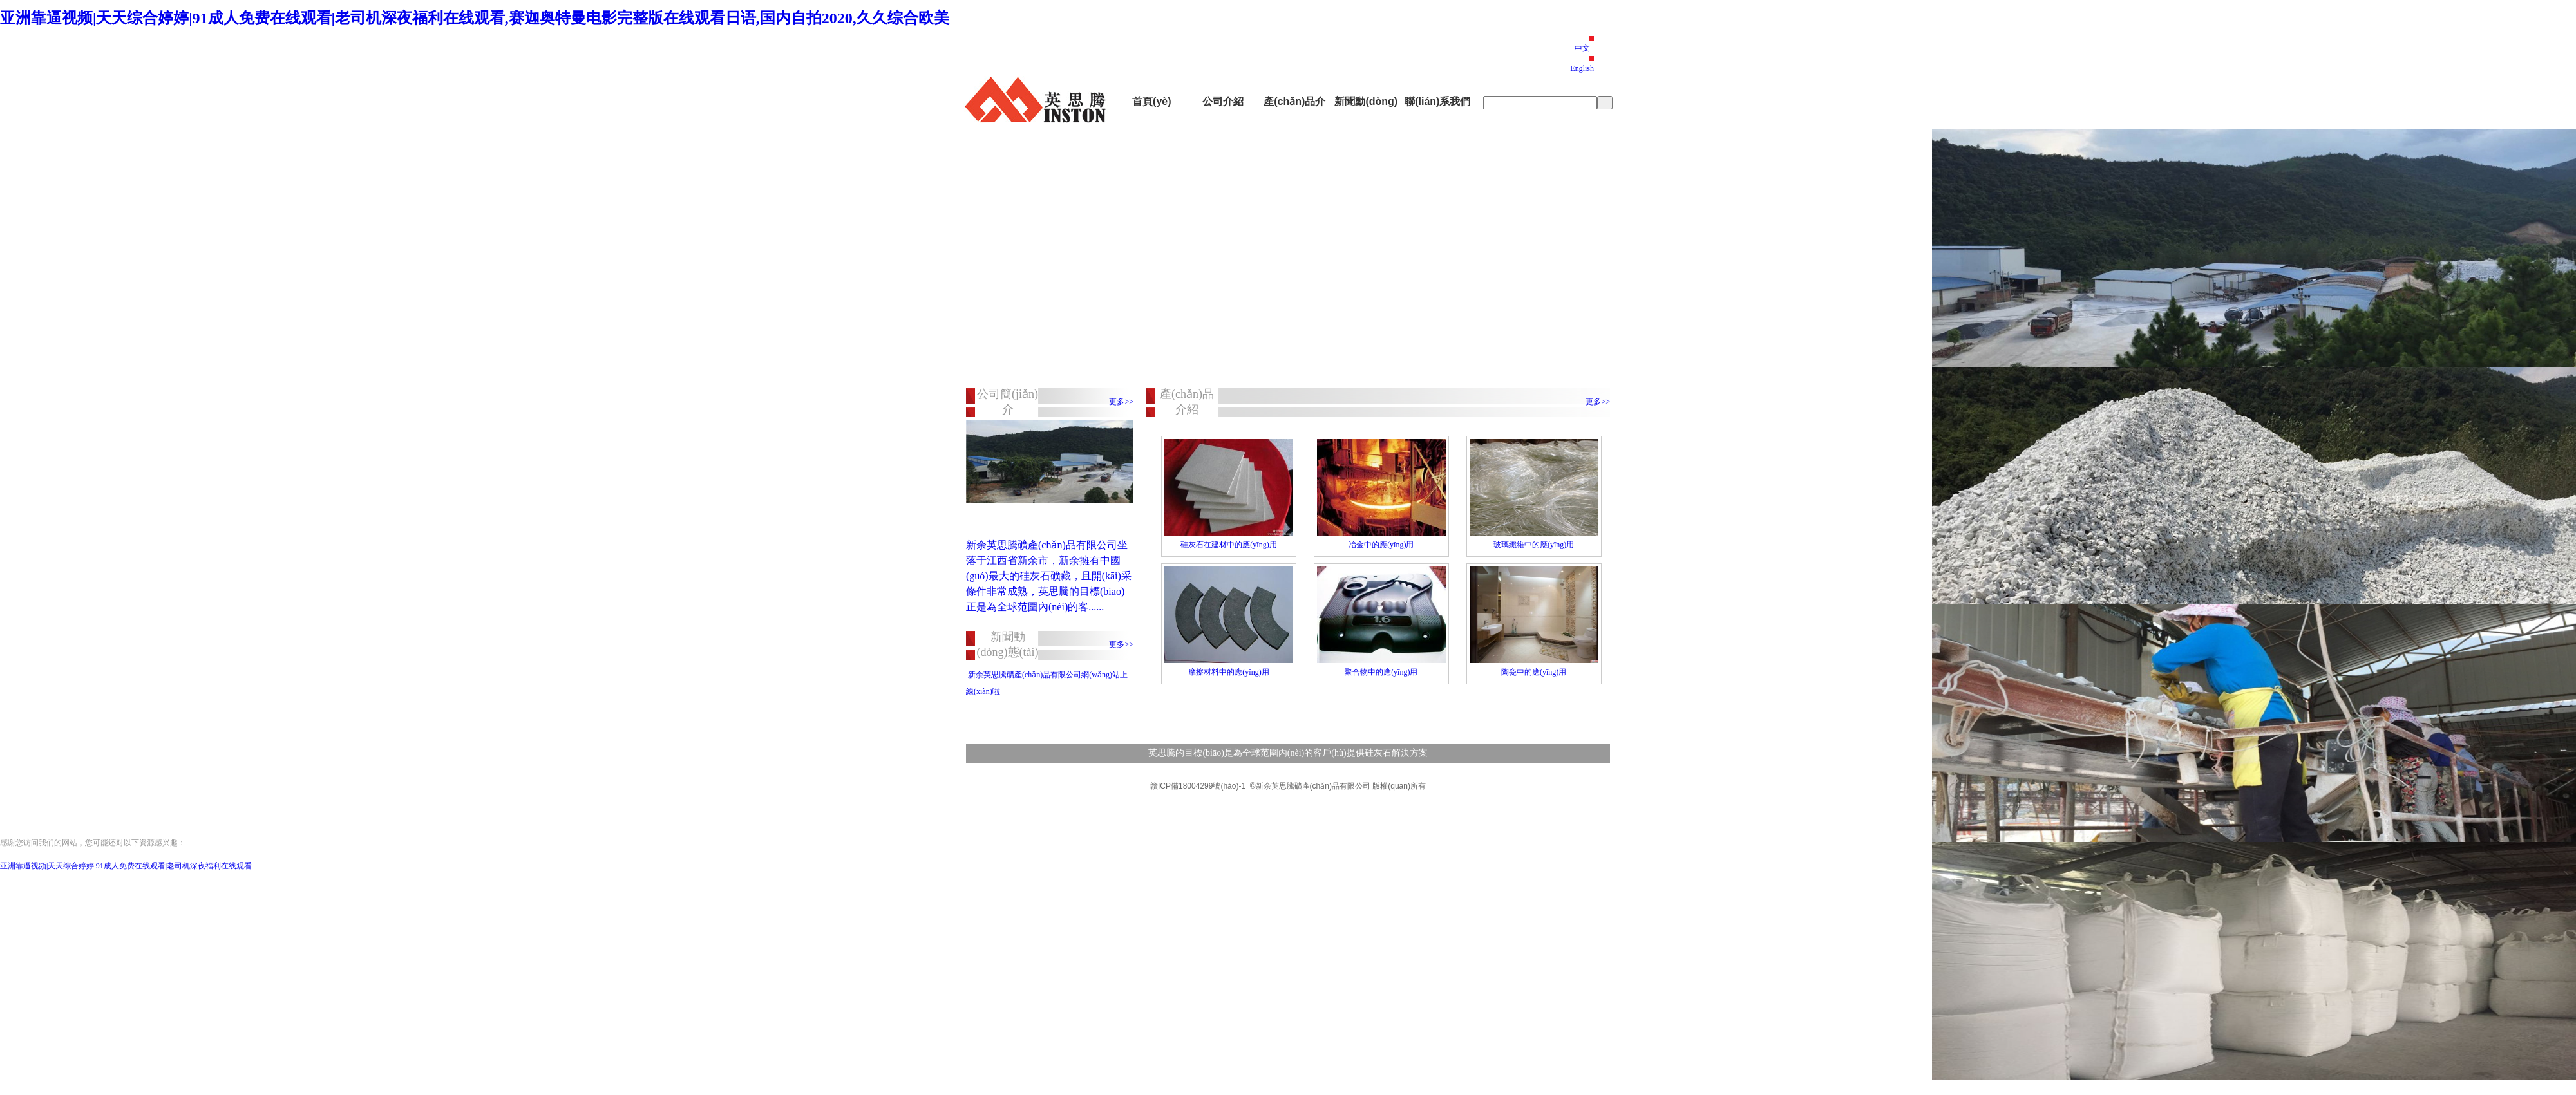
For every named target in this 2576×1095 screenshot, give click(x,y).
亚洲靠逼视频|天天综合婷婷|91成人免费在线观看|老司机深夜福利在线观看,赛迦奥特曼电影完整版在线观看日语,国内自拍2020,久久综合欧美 (474, 18)
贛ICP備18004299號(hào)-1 (1197, 786)
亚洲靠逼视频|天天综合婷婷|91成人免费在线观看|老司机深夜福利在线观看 (126, 865)
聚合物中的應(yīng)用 (1381, 672)
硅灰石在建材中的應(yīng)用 (1228, 544)
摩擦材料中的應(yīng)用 (1228, 672)
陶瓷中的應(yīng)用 (1533, 672)
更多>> (1121, 401)
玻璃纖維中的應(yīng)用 (1533, 544)
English (1582, 68)
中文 (1582, 48)
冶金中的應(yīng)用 (1381, 544)
